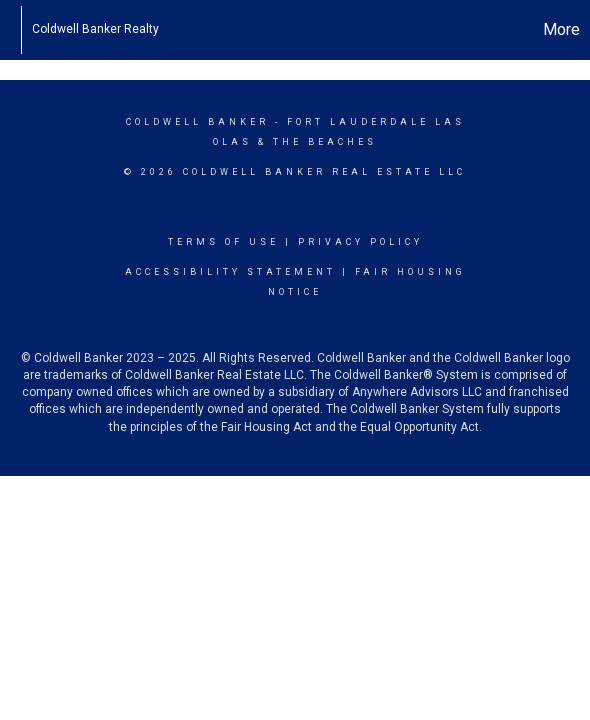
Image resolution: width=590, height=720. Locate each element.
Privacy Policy (360, 242)
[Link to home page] (10, 30)
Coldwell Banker (197, 122)
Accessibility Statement (230, 272)
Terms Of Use (223, 242)
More (561, 29)
